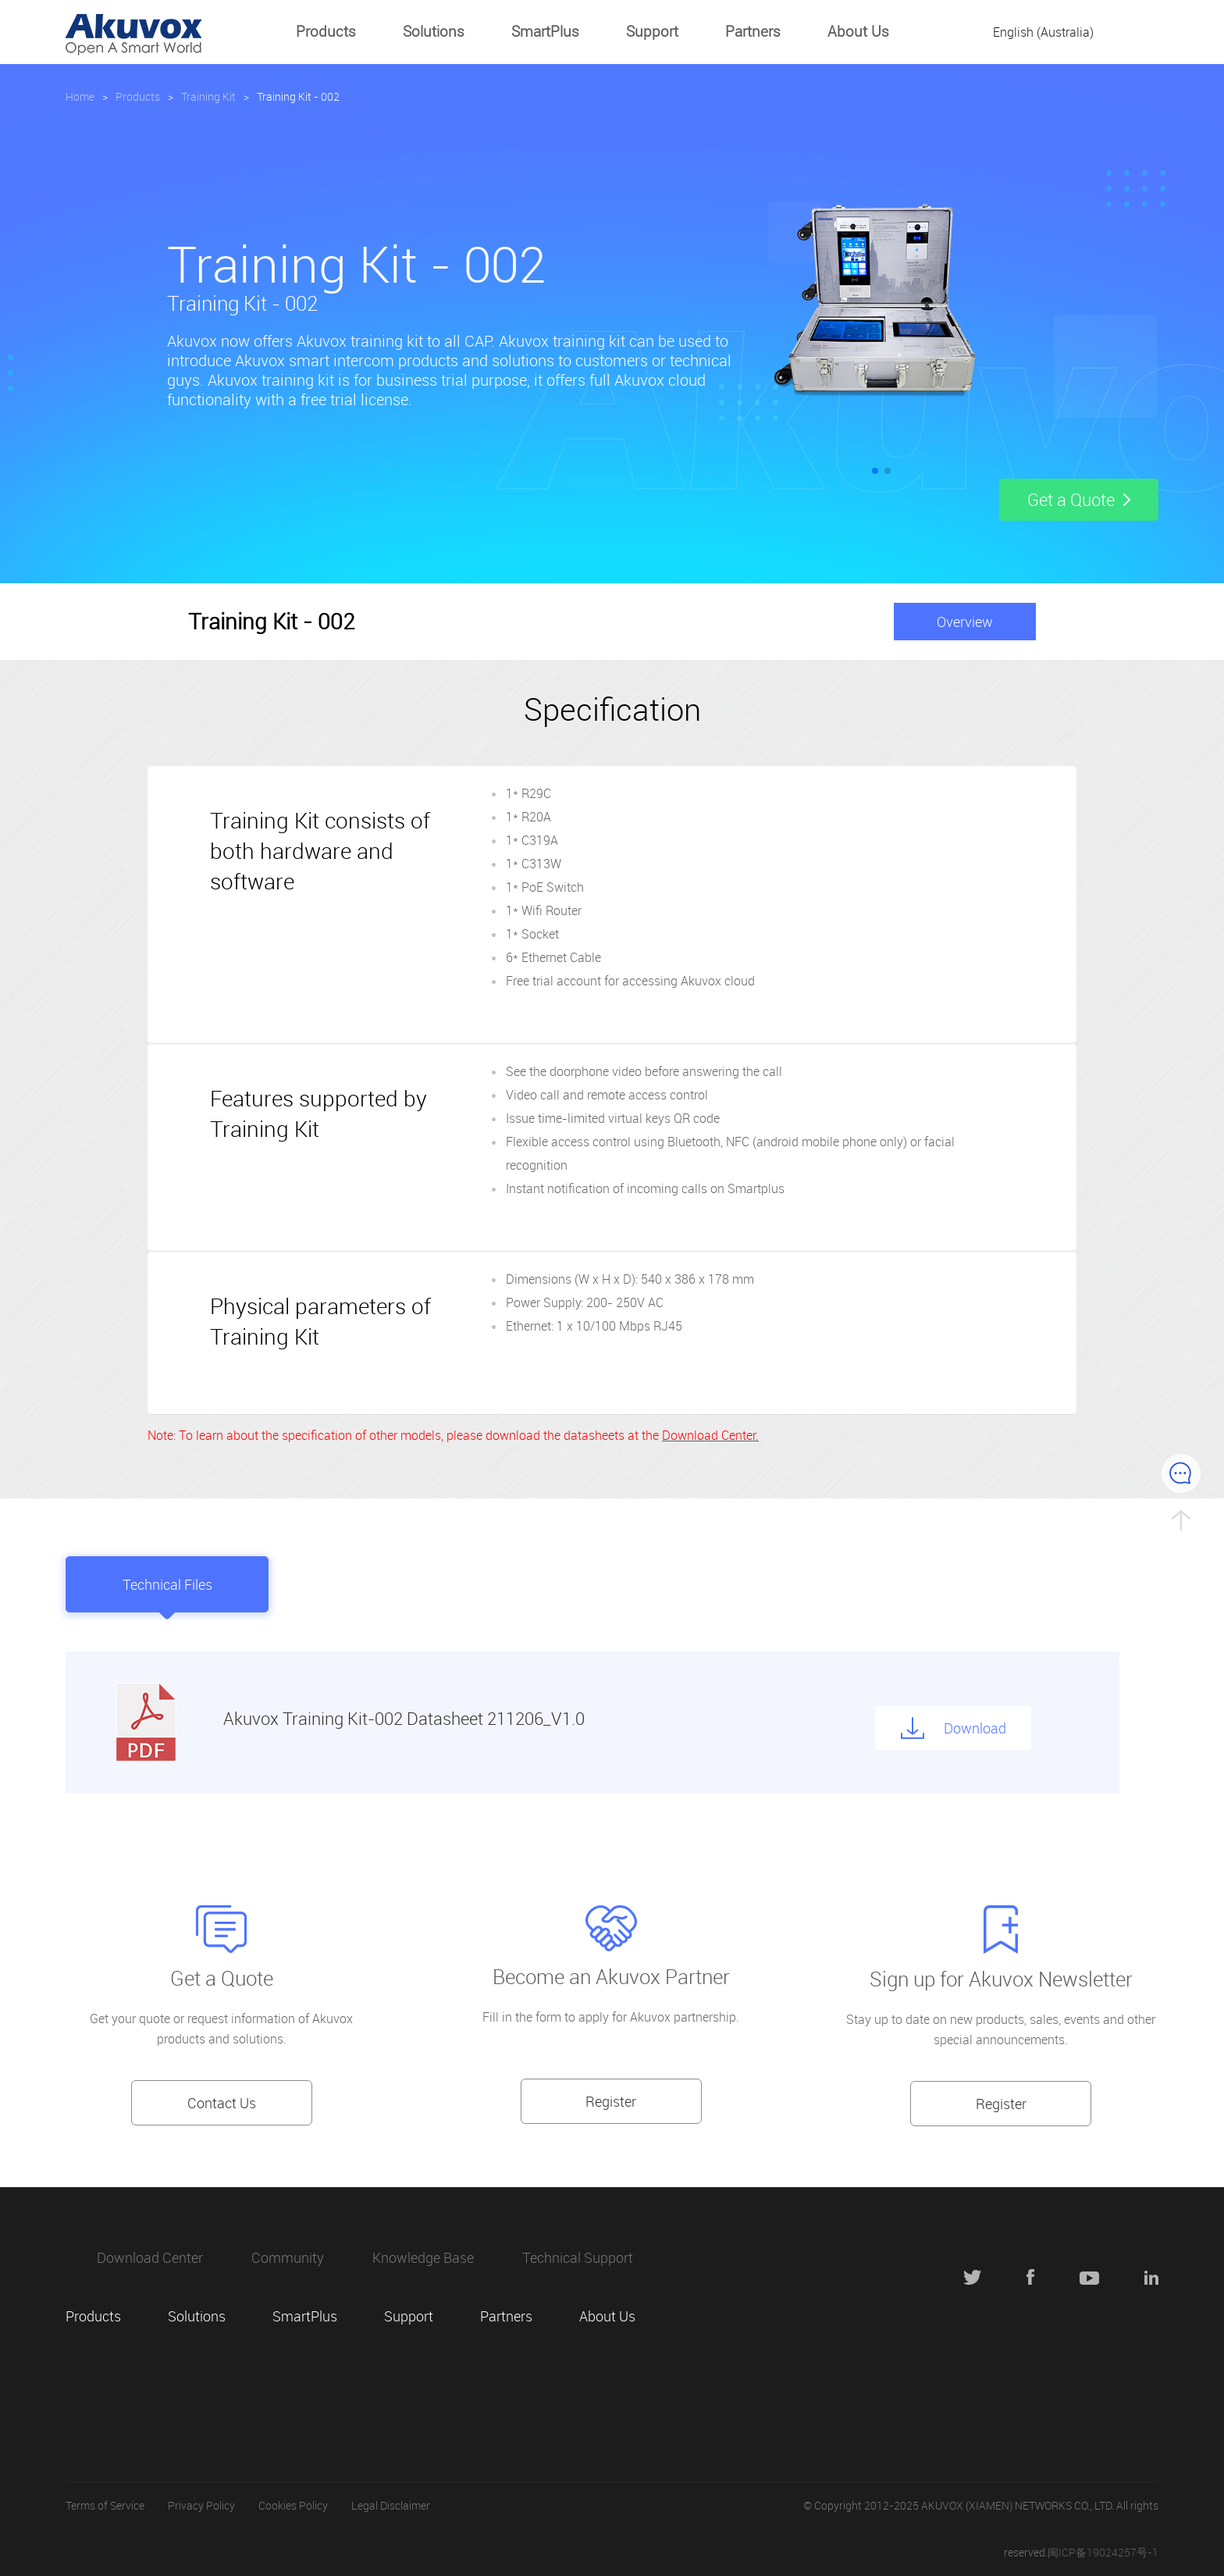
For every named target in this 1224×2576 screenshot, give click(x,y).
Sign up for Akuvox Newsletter (1001, 1979)
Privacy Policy (201, 2505)
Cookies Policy (293, 2505)
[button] (875, 471)
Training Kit (208, 96)
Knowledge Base (423, 2257)
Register (610, 2101)
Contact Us (221, 2102)
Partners (753, 31)
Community (287, 2257)
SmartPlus (545, 31)
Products (326, 31)
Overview (965, 621)
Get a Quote (221, 1978)
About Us (858, 31)
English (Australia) (1043, 32)
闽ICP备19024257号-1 (1103, 2552)
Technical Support (577, 2257)
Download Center (150, 2257)
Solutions (433, 31)
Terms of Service (105, 2505)
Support (652, 31)
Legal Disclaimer (390, 2505)
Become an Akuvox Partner (611, 1976)
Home (80, 96)
